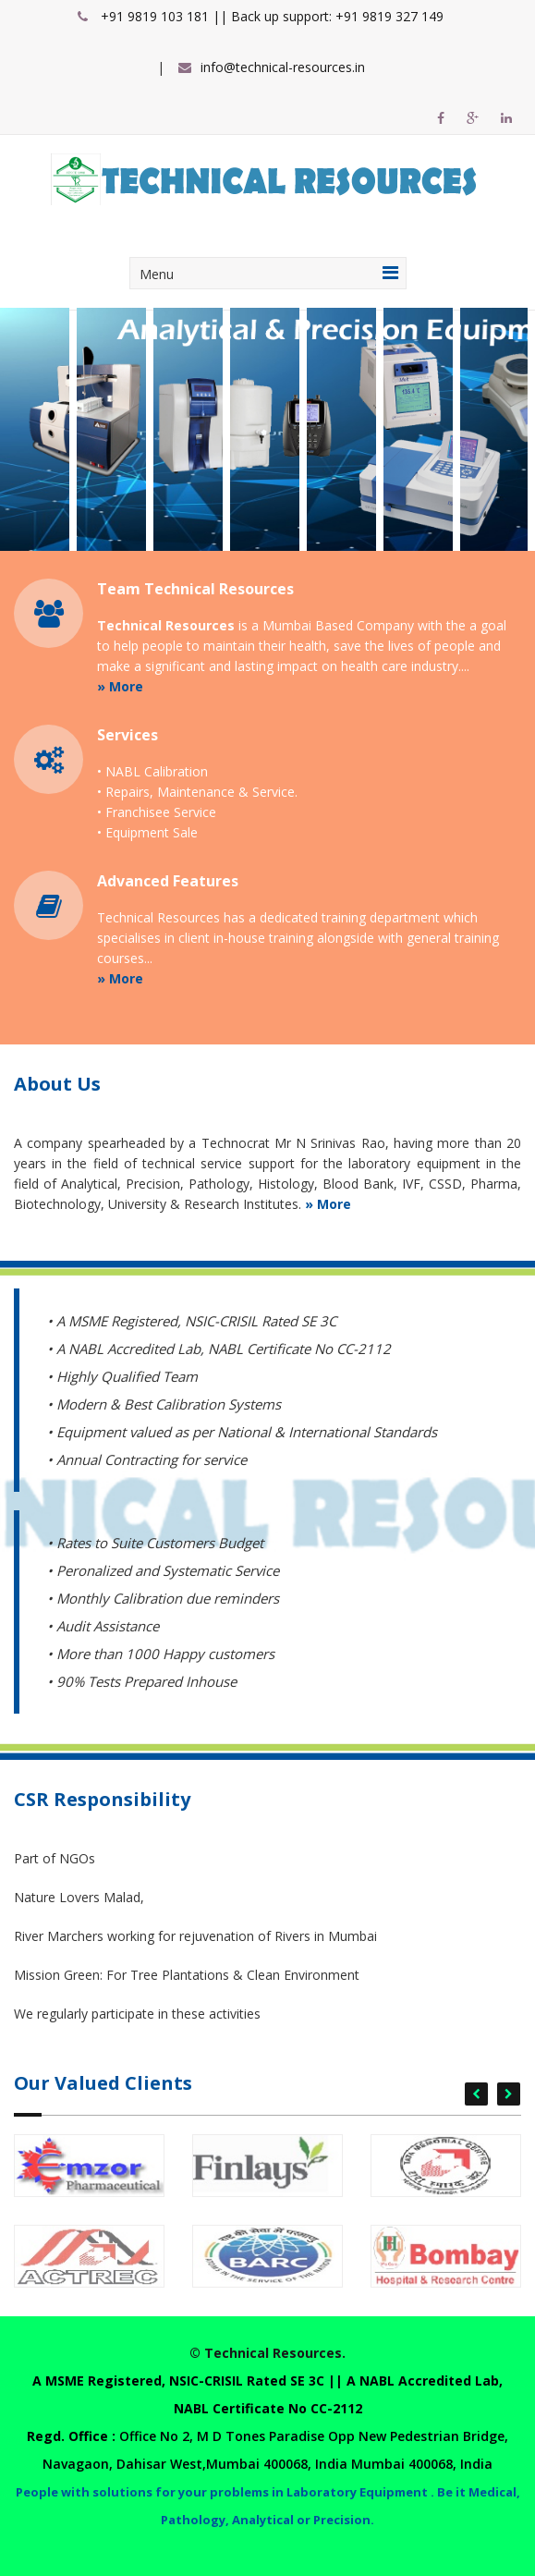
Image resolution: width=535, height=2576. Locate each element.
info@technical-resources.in (283, 67)
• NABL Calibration (152, 771)
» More (120, 686)
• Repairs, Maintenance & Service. (197, 791)
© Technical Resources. (267, 2353)
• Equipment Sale (147, 832)
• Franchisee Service (156, 812)
